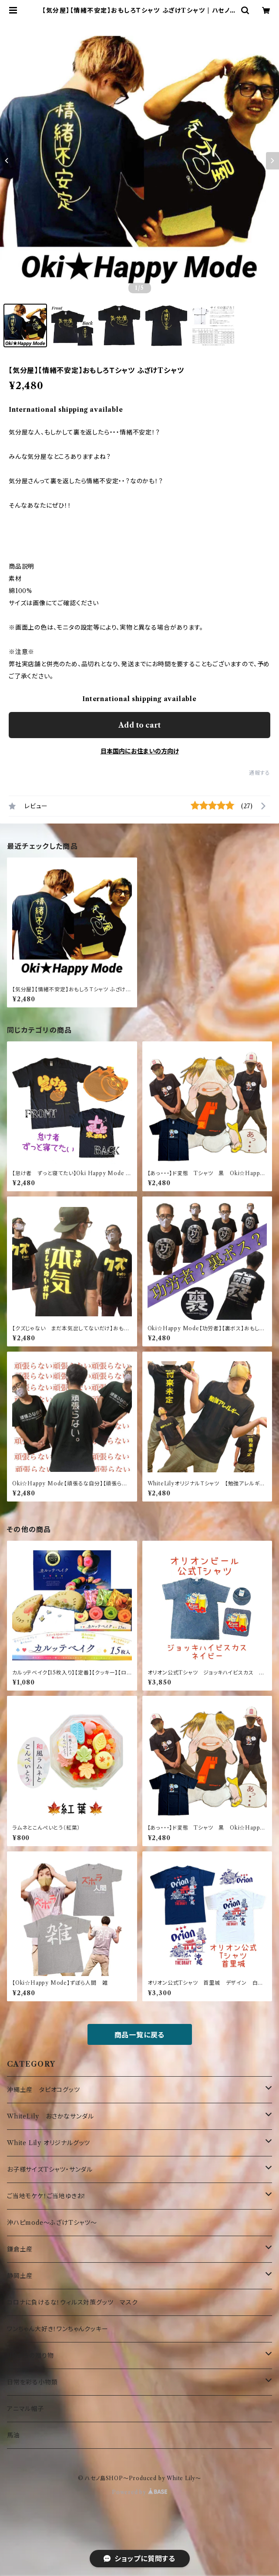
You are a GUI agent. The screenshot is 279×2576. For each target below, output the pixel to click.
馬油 (13, 2435)
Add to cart (139, 725)
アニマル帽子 (25, 2409)
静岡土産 (20, 2276)
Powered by (139, 2492)
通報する (259, 772)
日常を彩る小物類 (32, 2382)
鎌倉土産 (20, 2249)
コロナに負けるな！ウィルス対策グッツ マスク (72, 2302)
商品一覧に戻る (139, 2034)
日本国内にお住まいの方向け (140, 751)
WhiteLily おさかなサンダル (50, 2116)
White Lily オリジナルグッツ (48, 2143)
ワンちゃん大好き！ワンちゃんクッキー (57, 2329)
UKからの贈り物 (30, 2355)
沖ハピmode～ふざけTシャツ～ (52, 2223)
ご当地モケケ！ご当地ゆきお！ (46, 2196)
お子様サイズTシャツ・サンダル (50, 2169)
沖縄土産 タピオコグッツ (43, 2090)
